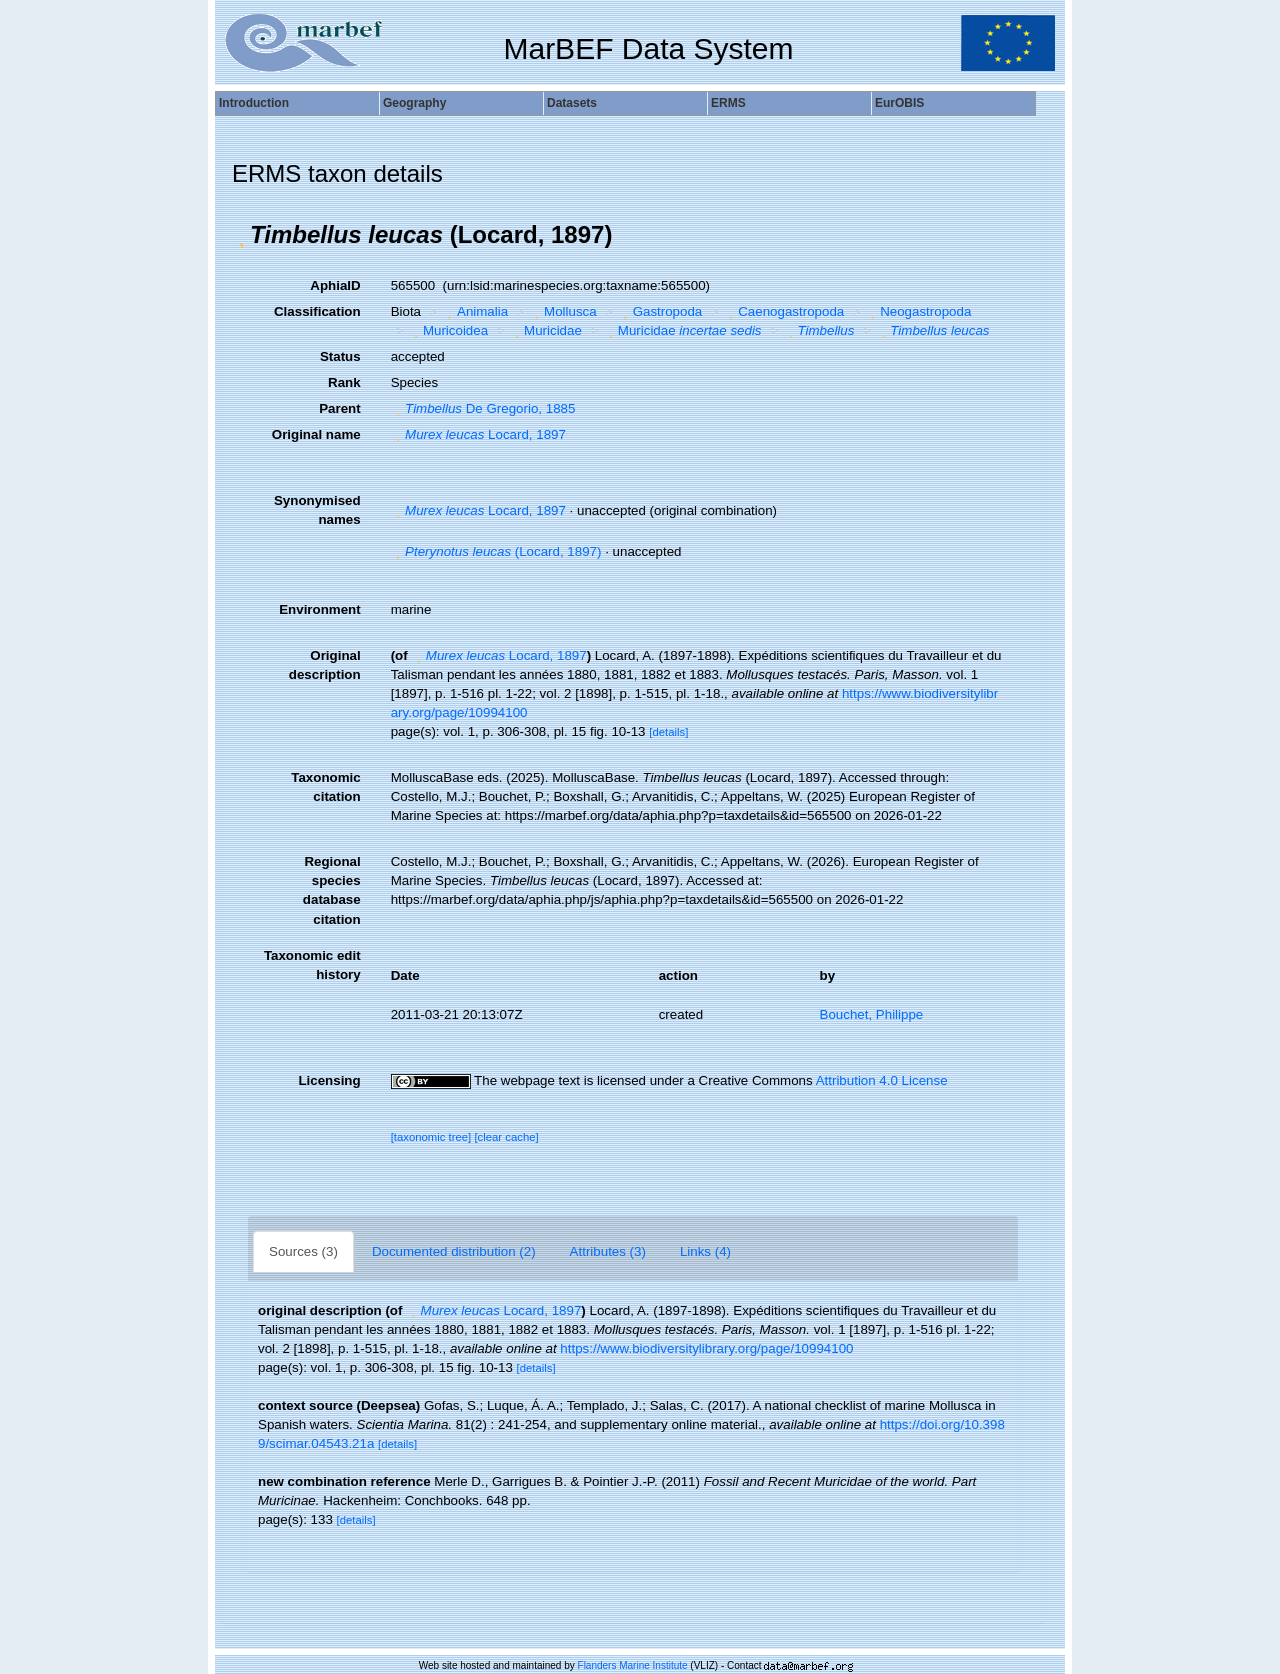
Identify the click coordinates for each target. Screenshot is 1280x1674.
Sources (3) (303, 1251)
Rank (344, 382)
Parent (339, 408)
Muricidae (546, 330)
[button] (241, 235)
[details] (668, 732)
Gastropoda (660, 311)
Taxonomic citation (325, 787)
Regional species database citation (332, 890)
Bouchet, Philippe (872, 1014)
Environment (319, 609)
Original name (316, 434)
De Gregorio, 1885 (483, 408)
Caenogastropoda (784, 311)
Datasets (572, 103)
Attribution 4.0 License (882, 1080)
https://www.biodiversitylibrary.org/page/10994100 (706, 1348)
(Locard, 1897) (496, 551)
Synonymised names (317, 510)
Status (340, 356)
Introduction (254, 103)
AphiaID (335, 285)
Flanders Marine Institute (633, 1665)
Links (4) (705, 1251)
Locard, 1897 (478, 434)
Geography (414, 103)
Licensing (329, 1080)
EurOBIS (899, 103)
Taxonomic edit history (312, 965)
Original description (325, 665)
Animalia (476, 311)
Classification (317, 311)
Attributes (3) (608, 1251)
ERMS (728, 103)
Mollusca (563, 311)
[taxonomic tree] (431, 1137)
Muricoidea (448, 330)
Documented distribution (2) (454, 1251)
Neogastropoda (919, 311)
